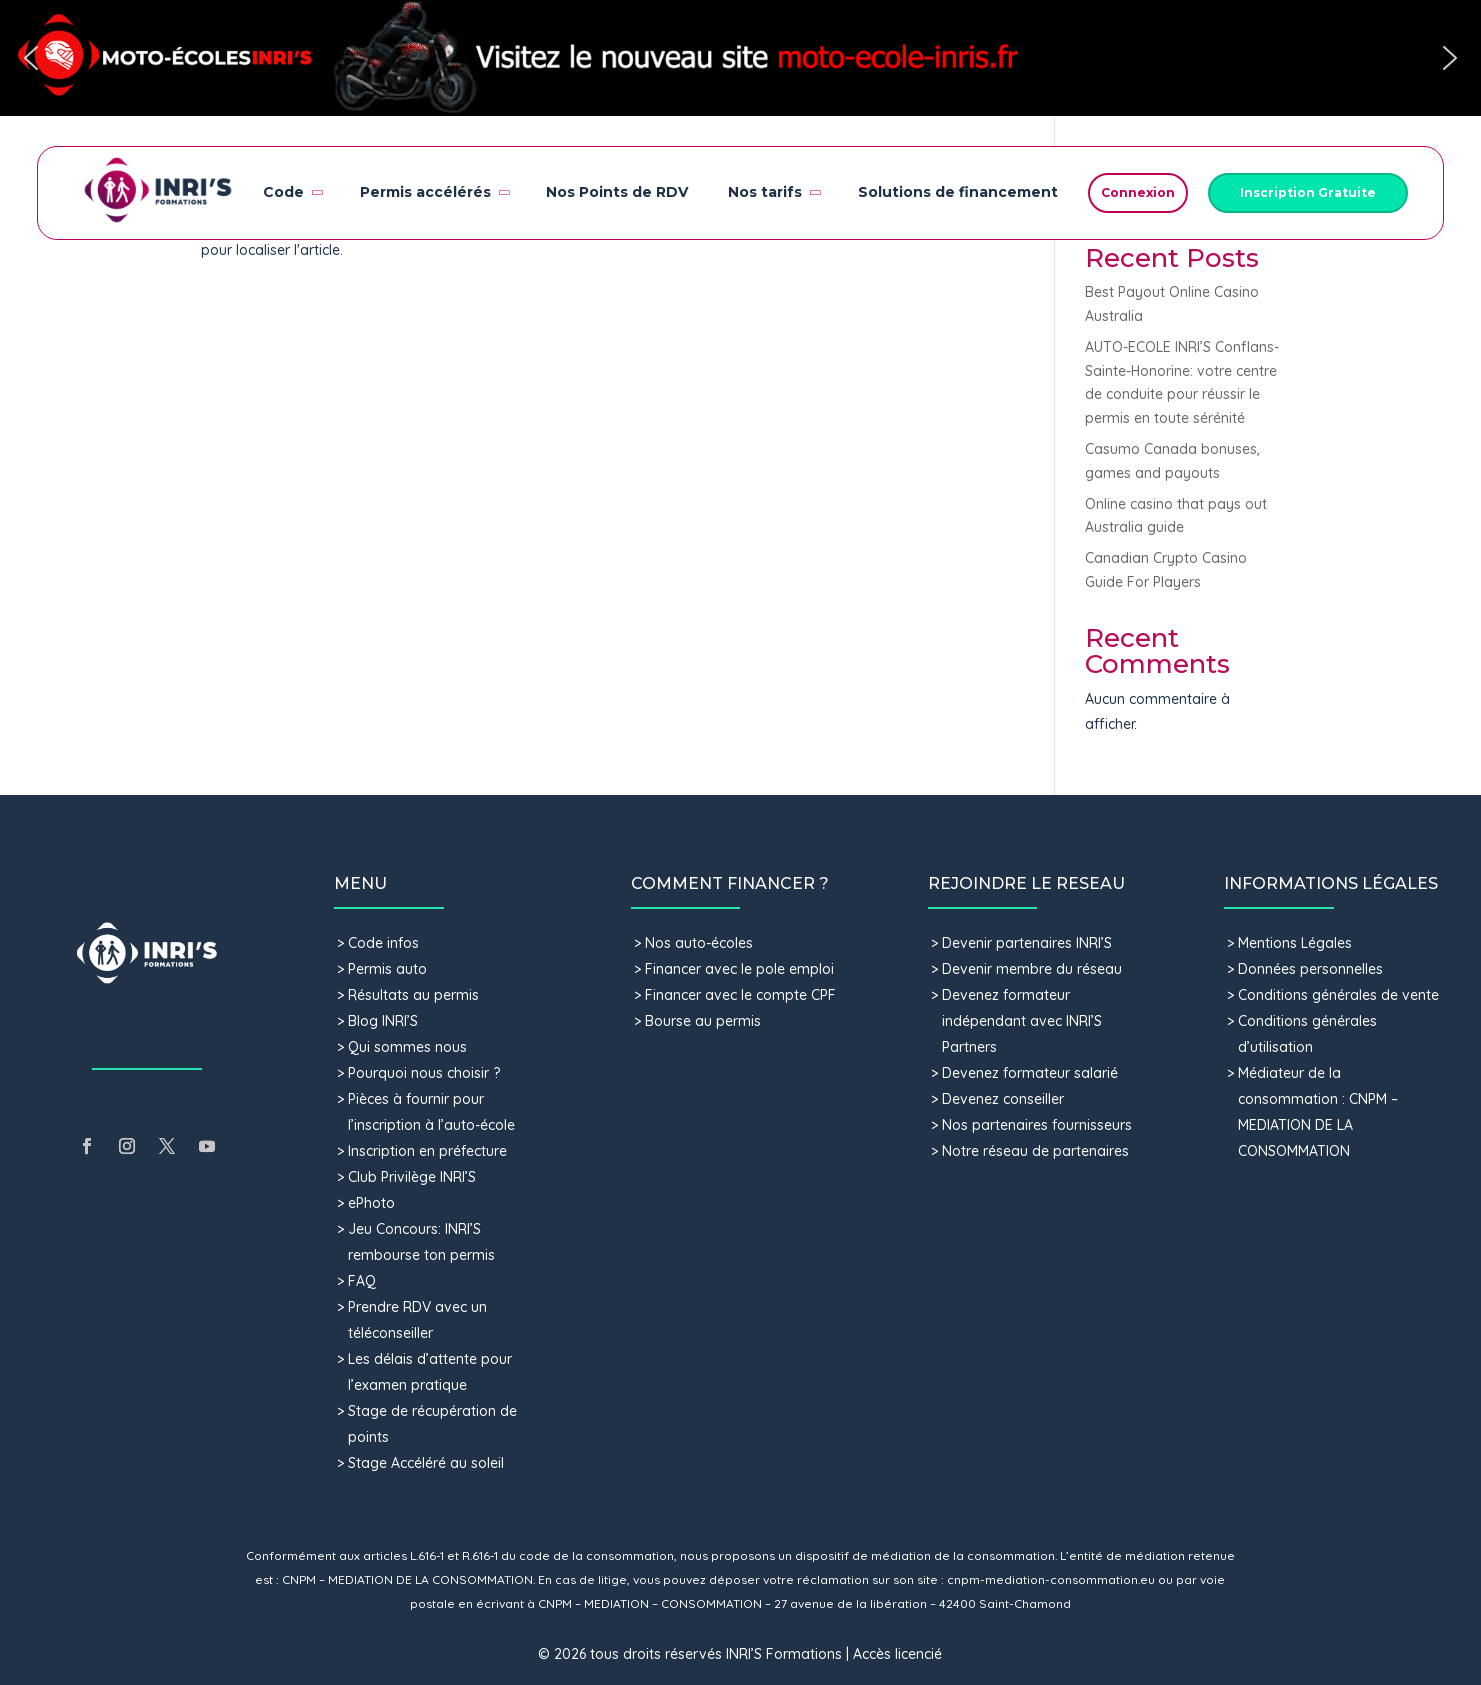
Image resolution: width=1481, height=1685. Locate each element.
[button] (740, 58)
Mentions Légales (1295, 943)
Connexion (1138, 192)
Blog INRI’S (383, 1021)
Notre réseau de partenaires (1035, 1151)
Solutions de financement (958, 192)
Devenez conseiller (1003, 1099)
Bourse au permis (703, 1021)
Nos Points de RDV (617, 192)
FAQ (362, 1281)
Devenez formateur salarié (1030, 1073)
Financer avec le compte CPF (740, 995)
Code (291, 192)
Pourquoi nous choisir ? (426, 1073)
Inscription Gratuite (1308, 192)
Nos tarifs (773, 192)
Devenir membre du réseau (1032, 969)
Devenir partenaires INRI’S (1027, 943)
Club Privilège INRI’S (412, 1177)
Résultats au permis (413, 995)
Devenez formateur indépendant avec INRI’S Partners (1022, 1021)
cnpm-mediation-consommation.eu (1051, 1579)
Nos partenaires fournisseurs (1037, 1125)
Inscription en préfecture (427, 1151)
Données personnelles (1310, 969)
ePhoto (371, 1203)
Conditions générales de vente (1338, 995)
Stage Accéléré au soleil (426, 1463)
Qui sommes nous (407, 1047)
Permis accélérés (433, 192)
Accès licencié (897, 1654)
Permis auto (387, 969)
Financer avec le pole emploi (739, 969)
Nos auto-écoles (699, 943)
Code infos (383, 943)
